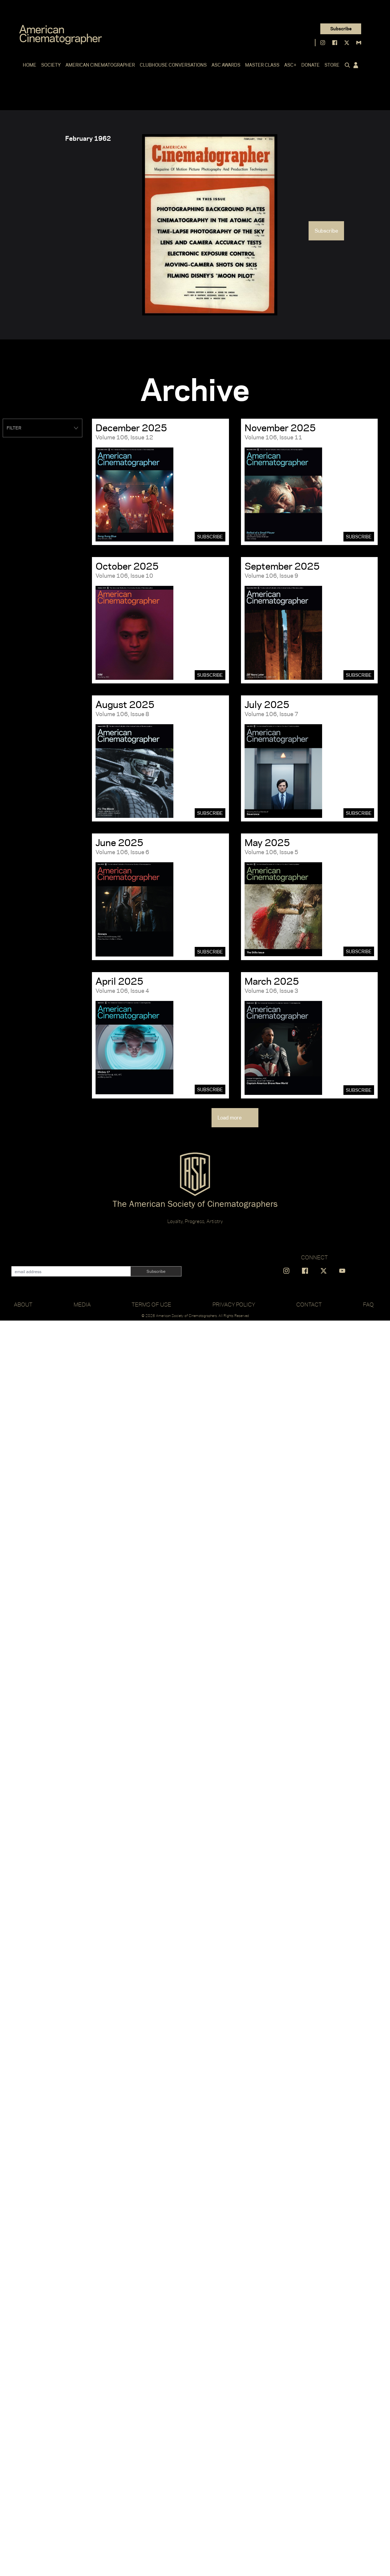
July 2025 (267, 704)
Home (29, 65)
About (23, 1304)
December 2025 (131, 428)
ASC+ (290, 65)
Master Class (262, 65)
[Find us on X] (346, 42)
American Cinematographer (100, 65)
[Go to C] (60, 35)
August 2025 (125, 704)
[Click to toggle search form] (346, 65)
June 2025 (119, 842)
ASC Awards (226, 65)
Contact (309, 1304)
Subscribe (341, 29)
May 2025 (267, 842)
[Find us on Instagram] (322, 42)
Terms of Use (151, 1304)
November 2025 (280, 428)
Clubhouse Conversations (173, 65)
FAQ (368, 1304)
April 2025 (119, 981)
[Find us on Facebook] (334, 42)
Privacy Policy (233, 1304)
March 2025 (272, 981)
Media (82, 1304)
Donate (310, 65)
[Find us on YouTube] (342, 1271)
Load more (235, 1117)
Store (332, 65)
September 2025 (282, 566)
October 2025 (127, 566)
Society (51, 65)
